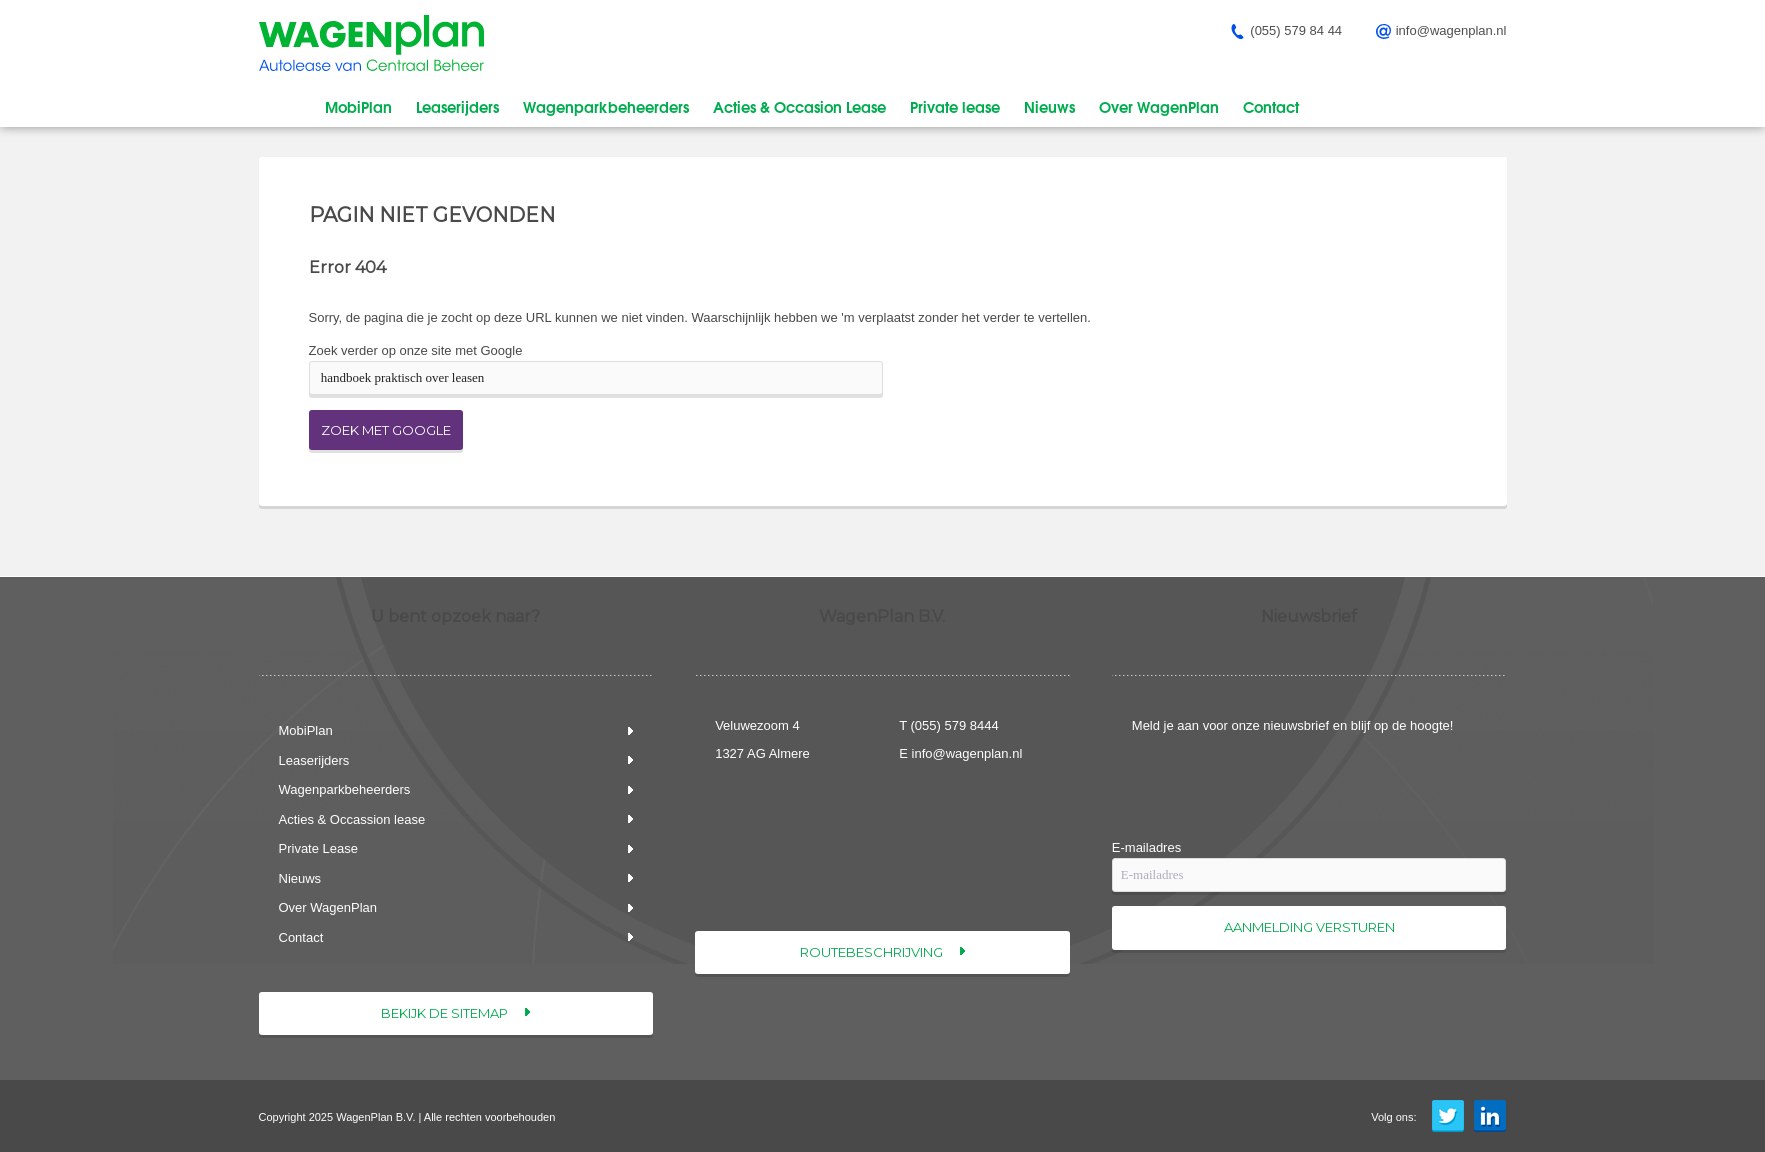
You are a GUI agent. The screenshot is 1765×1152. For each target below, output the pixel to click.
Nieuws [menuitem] (1049, 106)
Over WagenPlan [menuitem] (1159, 106)
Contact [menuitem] (1271, 106)
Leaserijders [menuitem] (457, 106)
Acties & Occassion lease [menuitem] (352, 819)
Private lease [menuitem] (955, 106)
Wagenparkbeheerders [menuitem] (606, 106)
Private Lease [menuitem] (319, 848)
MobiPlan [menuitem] (358, 106)
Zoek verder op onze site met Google (416, 350)
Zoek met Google (386, 430)
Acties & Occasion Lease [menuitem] (799, 106)
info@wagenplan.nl (967, 753)
